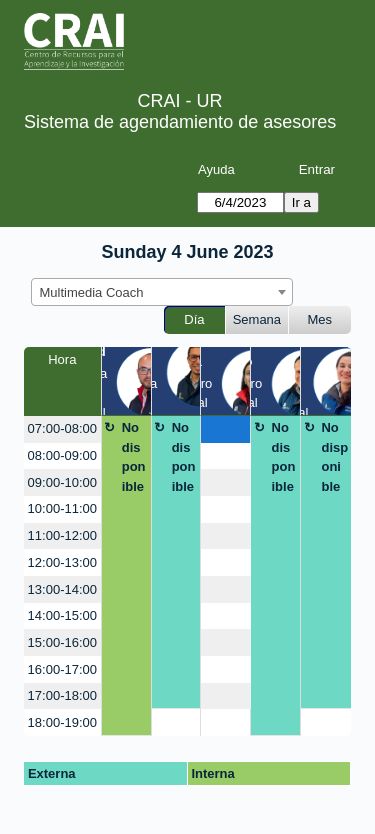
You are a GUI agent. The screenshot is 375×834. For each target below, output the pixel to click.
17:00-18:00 (62, 695)
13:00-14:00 (62, 589)
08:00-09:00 (62, 455)
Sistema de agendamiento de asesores (180, 122)
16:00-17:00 (62, 669)
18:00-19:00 (62, 722)
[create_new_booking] (225, 429)
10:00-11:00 (62, 508)
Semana (257, 319)
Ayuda (216, 169)
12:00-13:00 (62, 562)
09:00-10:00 (62, 482)
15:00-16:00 (62, 642)
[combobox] (162, 292)
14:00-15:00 (62, 615)
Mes (320, 319)
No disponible (134, 457)
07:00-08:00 (62, 428)
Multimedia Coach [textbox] (92, 292)
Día (194, 319)
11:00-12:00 (62, 535)
